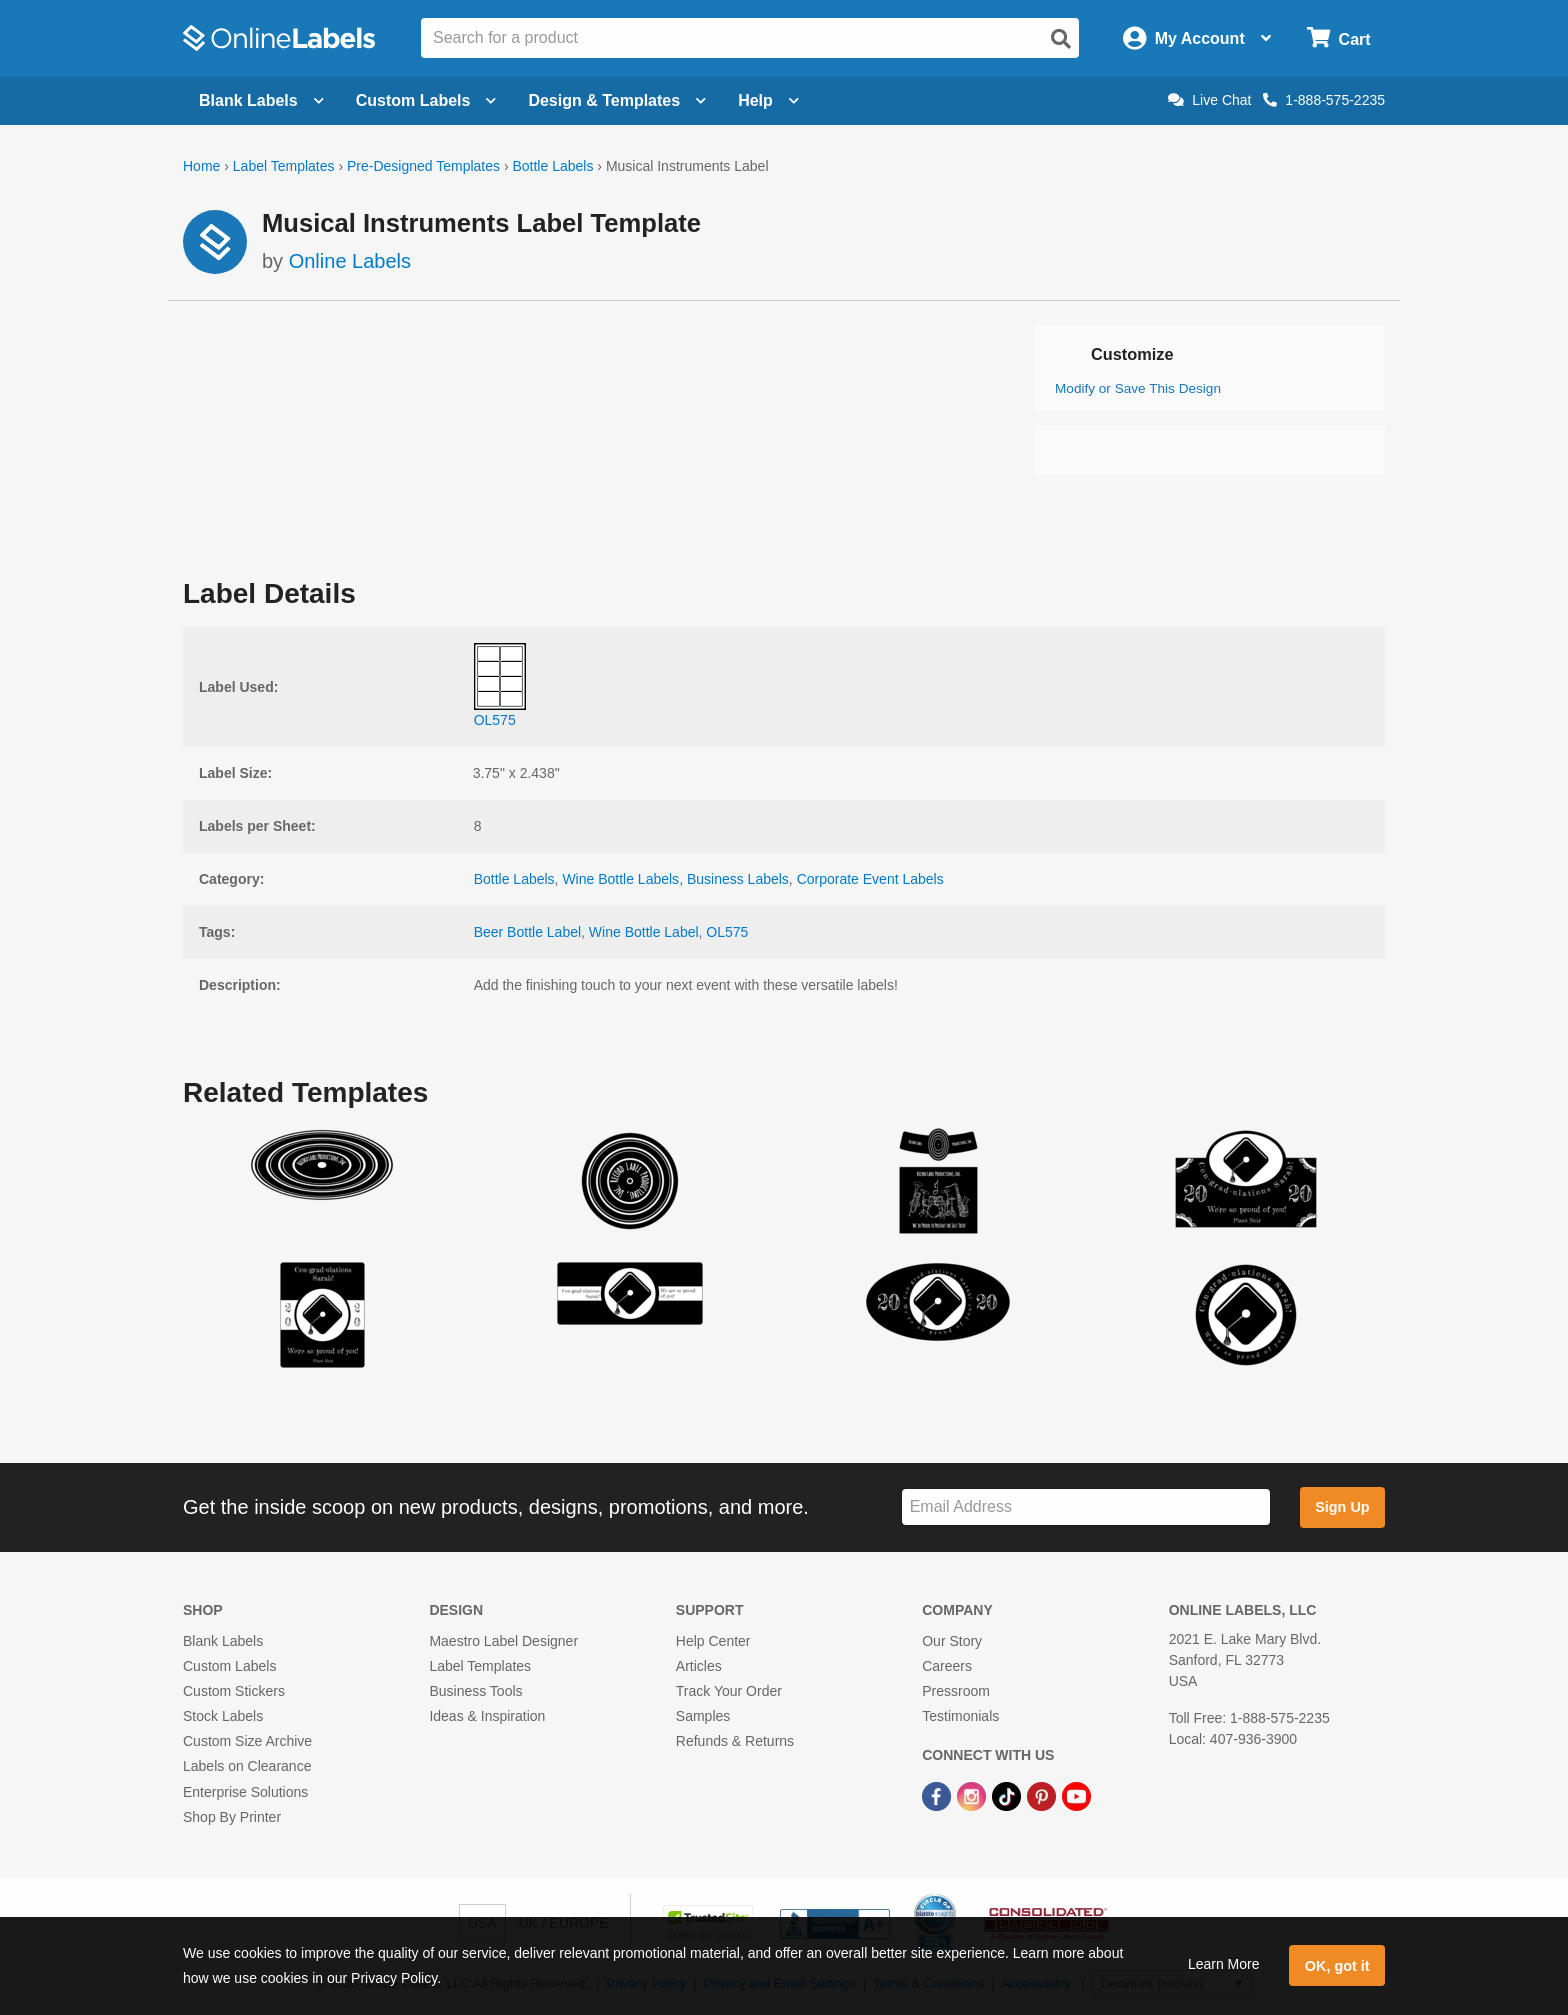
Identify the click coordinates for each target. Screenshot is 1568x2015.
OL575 (727, 932)
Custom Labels (229, 1666)
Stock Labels (223, 1716)
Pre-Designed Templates (423, 166)
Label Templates (284, 166)
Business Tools (475, 1691)
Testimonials (960, 1716)
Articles (699, 1666)
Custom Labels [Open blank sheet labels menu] (426, 100)
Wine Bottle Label (644, 932)
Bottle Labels (552, 166)
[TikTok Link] (1008, 1796)
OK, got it (1337, 1966)
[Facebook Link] (938, 1796)
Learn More (1224, 1964)
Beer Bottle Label (527, 932)
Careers (947, 1666)
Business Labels (738, 879)
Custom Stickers (234, 1691)
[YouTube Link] (1076, 1796)
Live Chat (1209, 100)
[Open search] (1061, 39)
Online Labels (350, 261)
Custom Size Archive (247, 1741)
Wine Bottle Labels (620, 879)
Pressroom (956, 1691)
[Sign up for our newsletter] (1086, 1507)
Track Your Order (729, 1691)
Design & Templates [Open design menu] (617, 100)
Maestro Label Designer (503, 1641)
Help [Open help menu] (768, 100)
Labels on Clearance (247, 1766)
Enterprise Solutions (245, 1792)
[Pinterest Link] (1043, 1796)
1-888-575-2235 (1324, 100)
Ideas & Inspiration (487, 1716)
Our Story (952, 1641)
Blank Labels (223, 1641)
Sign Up (1342, 1507)
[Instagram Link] (973, 1796)
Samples (703, 1716)
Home (201, 166)
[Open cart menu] (1338, 38)
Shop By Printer (232, 1817)
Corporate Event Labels (870, 879)
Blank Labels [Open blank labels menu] (261, 100)
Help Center (713, 1641)
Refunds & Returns (735, 1741)
